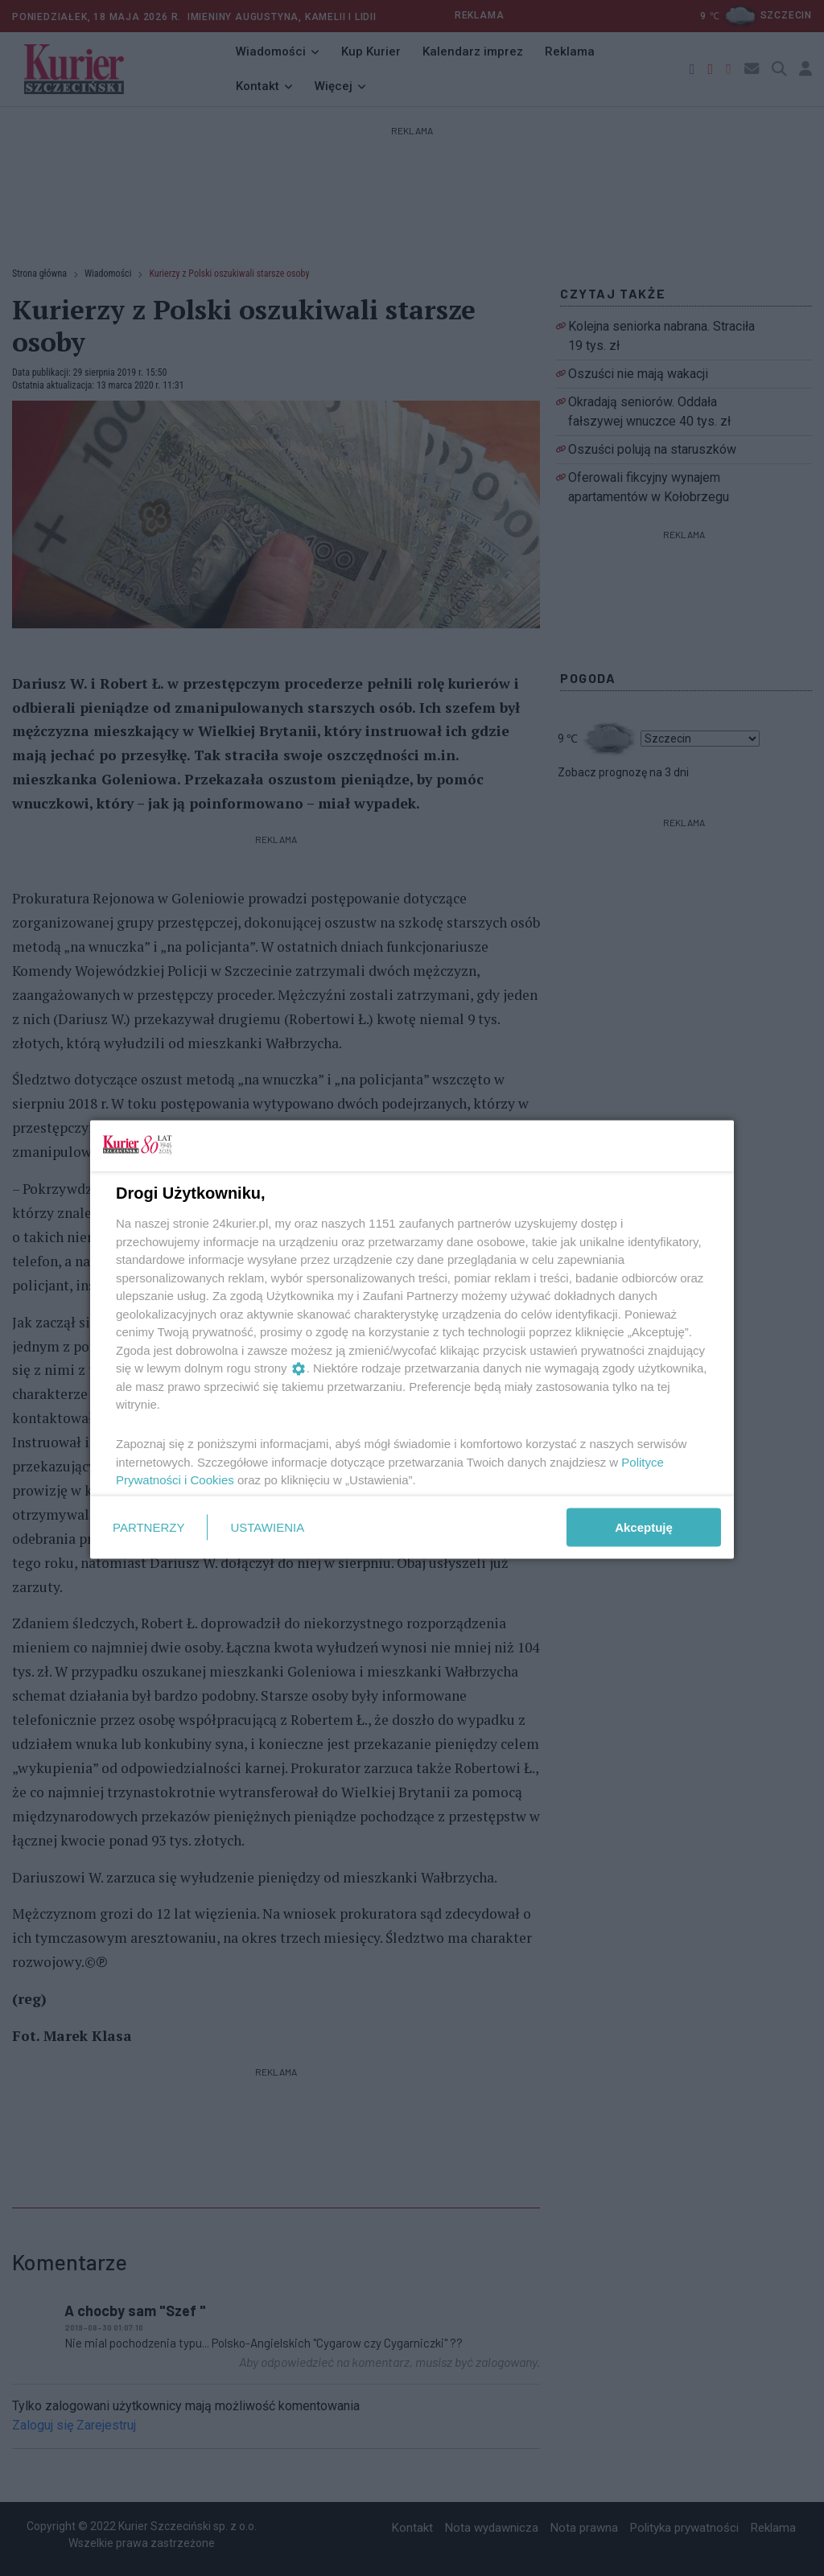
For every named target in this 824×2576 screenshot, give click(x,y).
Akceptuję (644, 1526)
